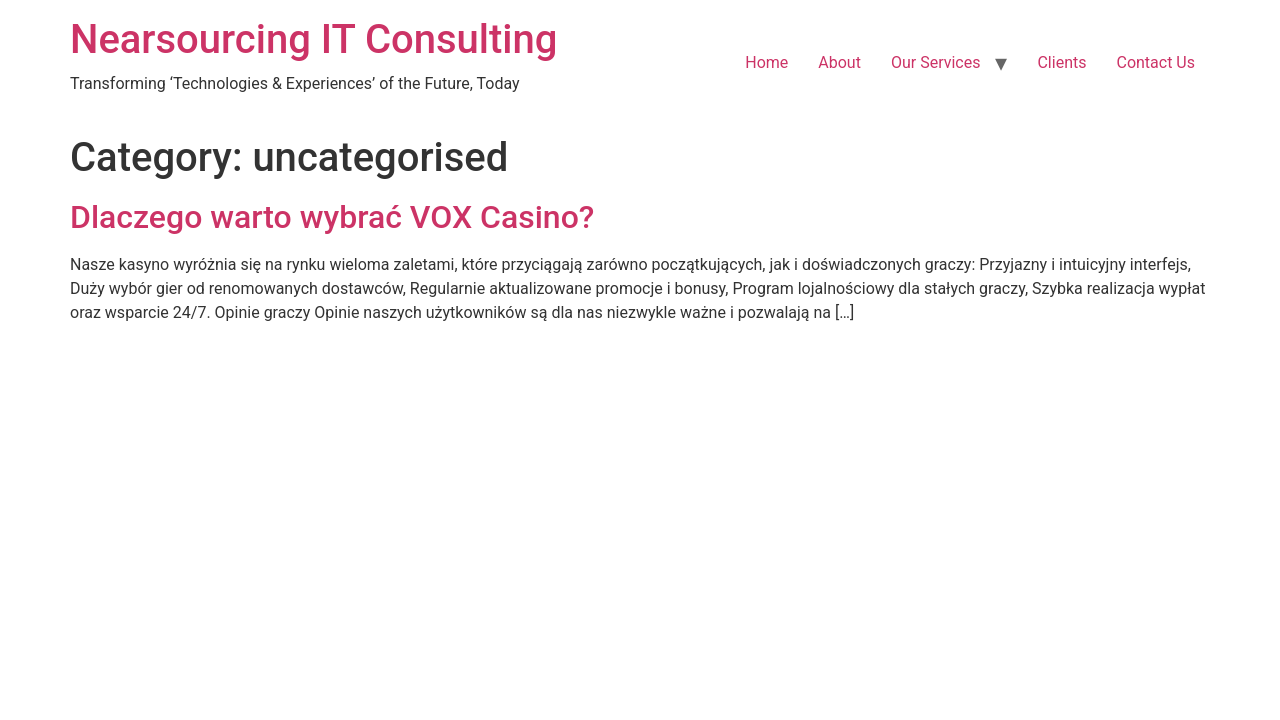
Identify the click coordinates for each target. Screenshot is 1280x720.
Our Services (936, 62)
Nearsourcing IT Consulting (313, 39)
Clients (1061, 62)
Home (766, 62)
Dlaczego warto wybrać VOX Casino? (332, 217)
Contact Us (1155, 62)
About (839, 62)
